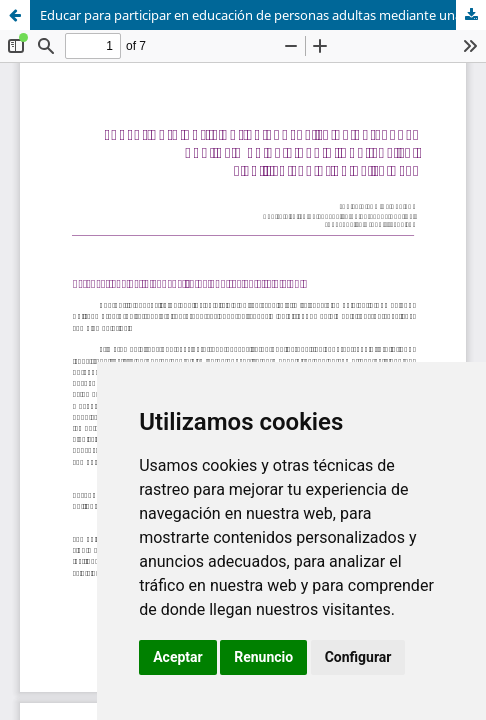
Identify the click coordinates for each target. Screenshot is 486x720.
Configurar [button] (358, 657)
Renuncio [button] (263, 657)
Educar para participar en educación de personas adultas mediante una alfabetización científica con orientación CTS (263, 15)
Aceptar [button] (178, 657)
